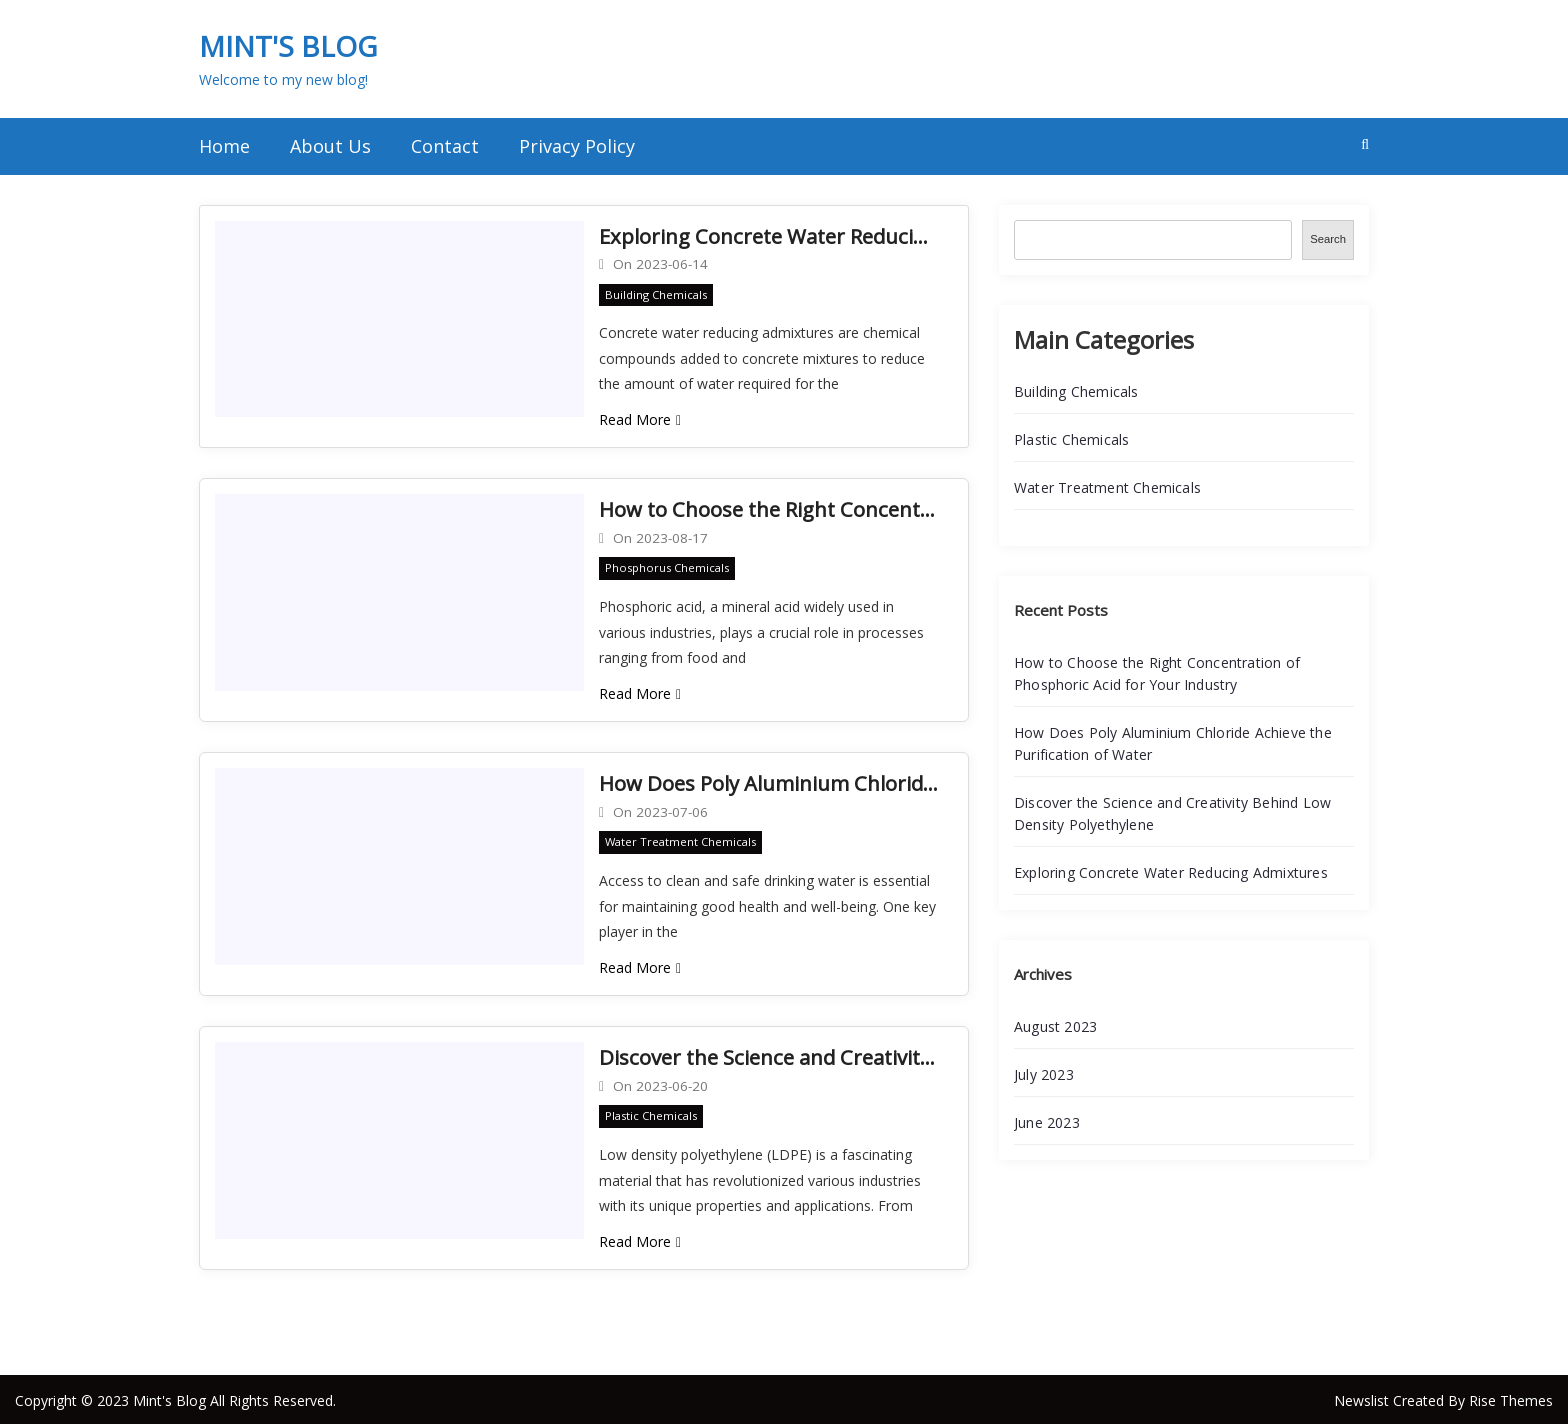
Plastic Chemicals (651, 1113)
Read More (640, 418)
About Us (330, 146)
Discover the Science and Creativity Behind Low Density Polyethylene (768, 1055)
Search (1328, 239)
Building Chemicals (656, 293)
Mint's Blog (288, 46)
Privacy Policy (577, 146)
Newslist (1363, 1398)
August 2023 (1055, 1026)
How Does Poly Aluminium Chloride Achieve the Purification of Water (768, 781)
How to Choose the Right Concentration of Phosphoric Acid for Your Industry (768, 508)
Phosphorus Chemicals (667, 566)
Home (224, 146)
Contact (445, 146)
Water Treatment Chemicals (680, 840)
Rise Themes (1511, 1398)
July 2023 (1044, 1074)
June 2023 (1047, 1122)
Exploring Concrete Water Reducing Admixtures (768, 235)
